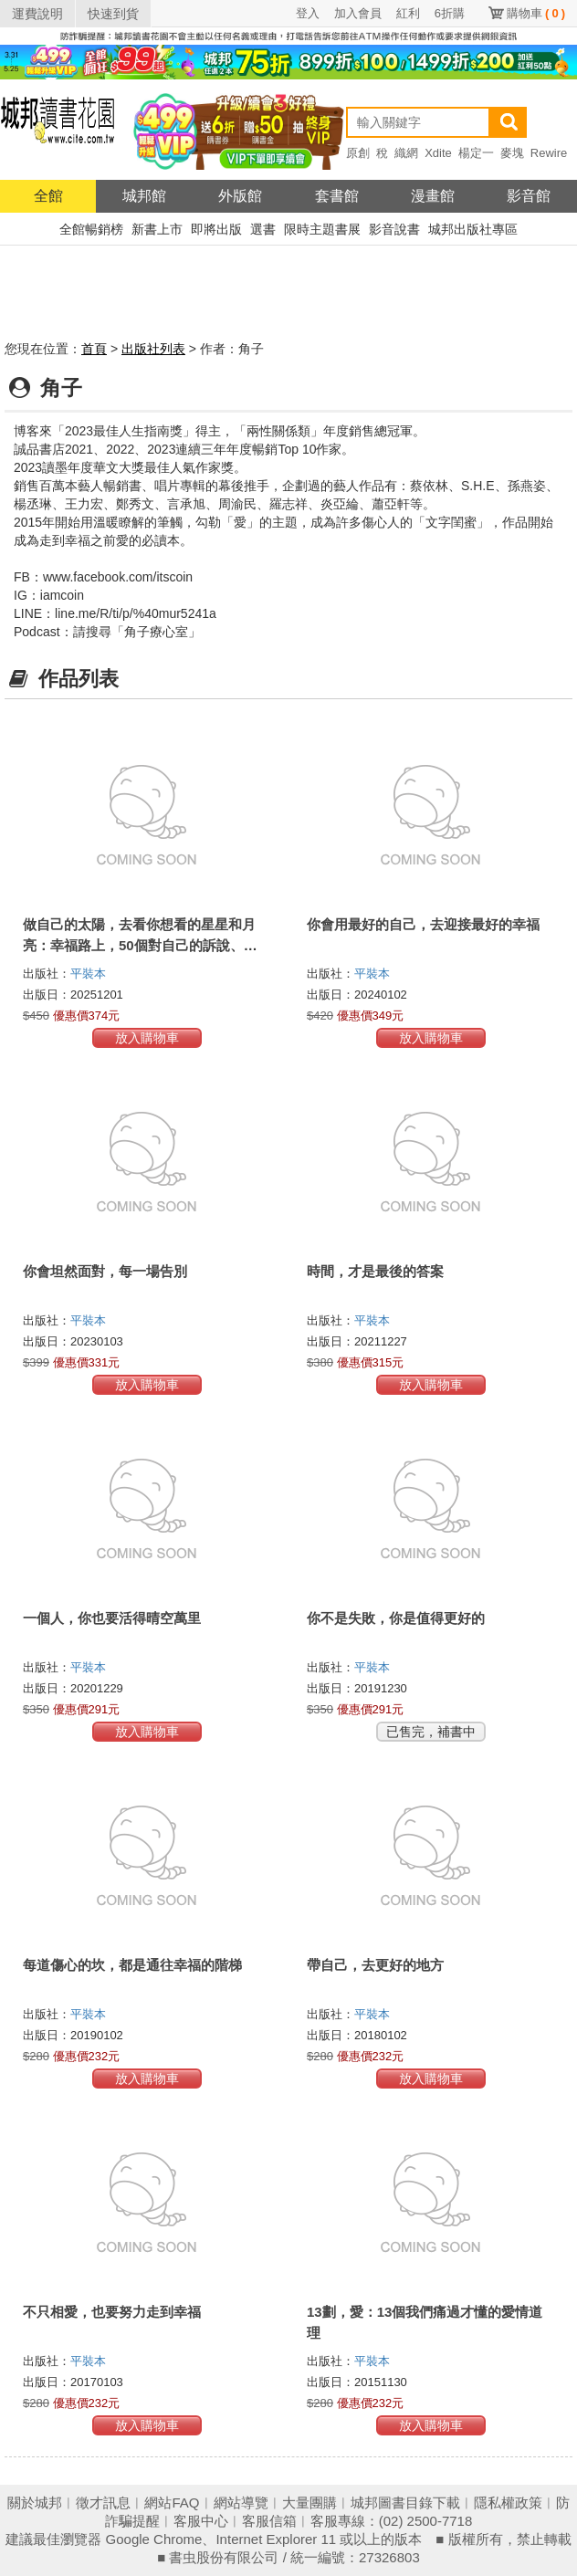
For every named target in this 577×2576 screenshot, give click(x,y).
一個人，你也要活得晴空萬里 (112, 1618)
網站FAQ (171, 2502)
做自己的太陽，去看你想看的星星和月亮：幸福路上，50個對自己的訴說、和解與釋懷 (140, 945)
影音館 (529, 196)
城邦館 (144, 196)
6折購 (450, 13)
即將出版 (216, 229)
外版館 (240, 196)
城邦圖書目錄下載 (405, 2502)
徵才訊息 (103, 2502)
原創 (358, 153)
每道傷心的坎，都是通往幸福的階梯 (132, 1965)
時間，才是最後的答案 (375, 1271)
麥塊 (512, 153)
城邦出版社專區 (473, 229)
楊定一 (476, 153)
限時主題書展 (322, 229)
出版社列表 (153, 348)
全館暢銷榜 (91, 229)
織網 (406, 153)
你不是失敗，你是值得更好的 (396, 1618)
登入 (308, 13)
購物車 (536, 13)
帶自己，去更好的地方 (375, 1965)
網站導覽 (241, 2502)
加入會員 (358, 13)
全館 (48, 196)
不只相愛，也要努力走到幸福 (112, 2311)
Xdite (438, 153)
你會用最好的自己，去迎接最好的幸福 (423, 924)
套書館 (337, 196)
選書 (263, 229)
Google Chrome (154, 2539)
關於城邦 (34, 2502)
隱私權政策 (508, 2502)
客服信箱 (269, 2521)
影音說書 (394, 229)
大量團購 (309, 2502)
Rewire (548, 153)
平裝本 (88, 973)
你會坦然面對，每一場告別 (105, 1271)
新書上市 (157, 229)
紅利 (408, 13)
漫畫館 (433, 196)
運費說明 (37, 13)
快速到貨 (113, 13)
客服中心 (200, 2521)
